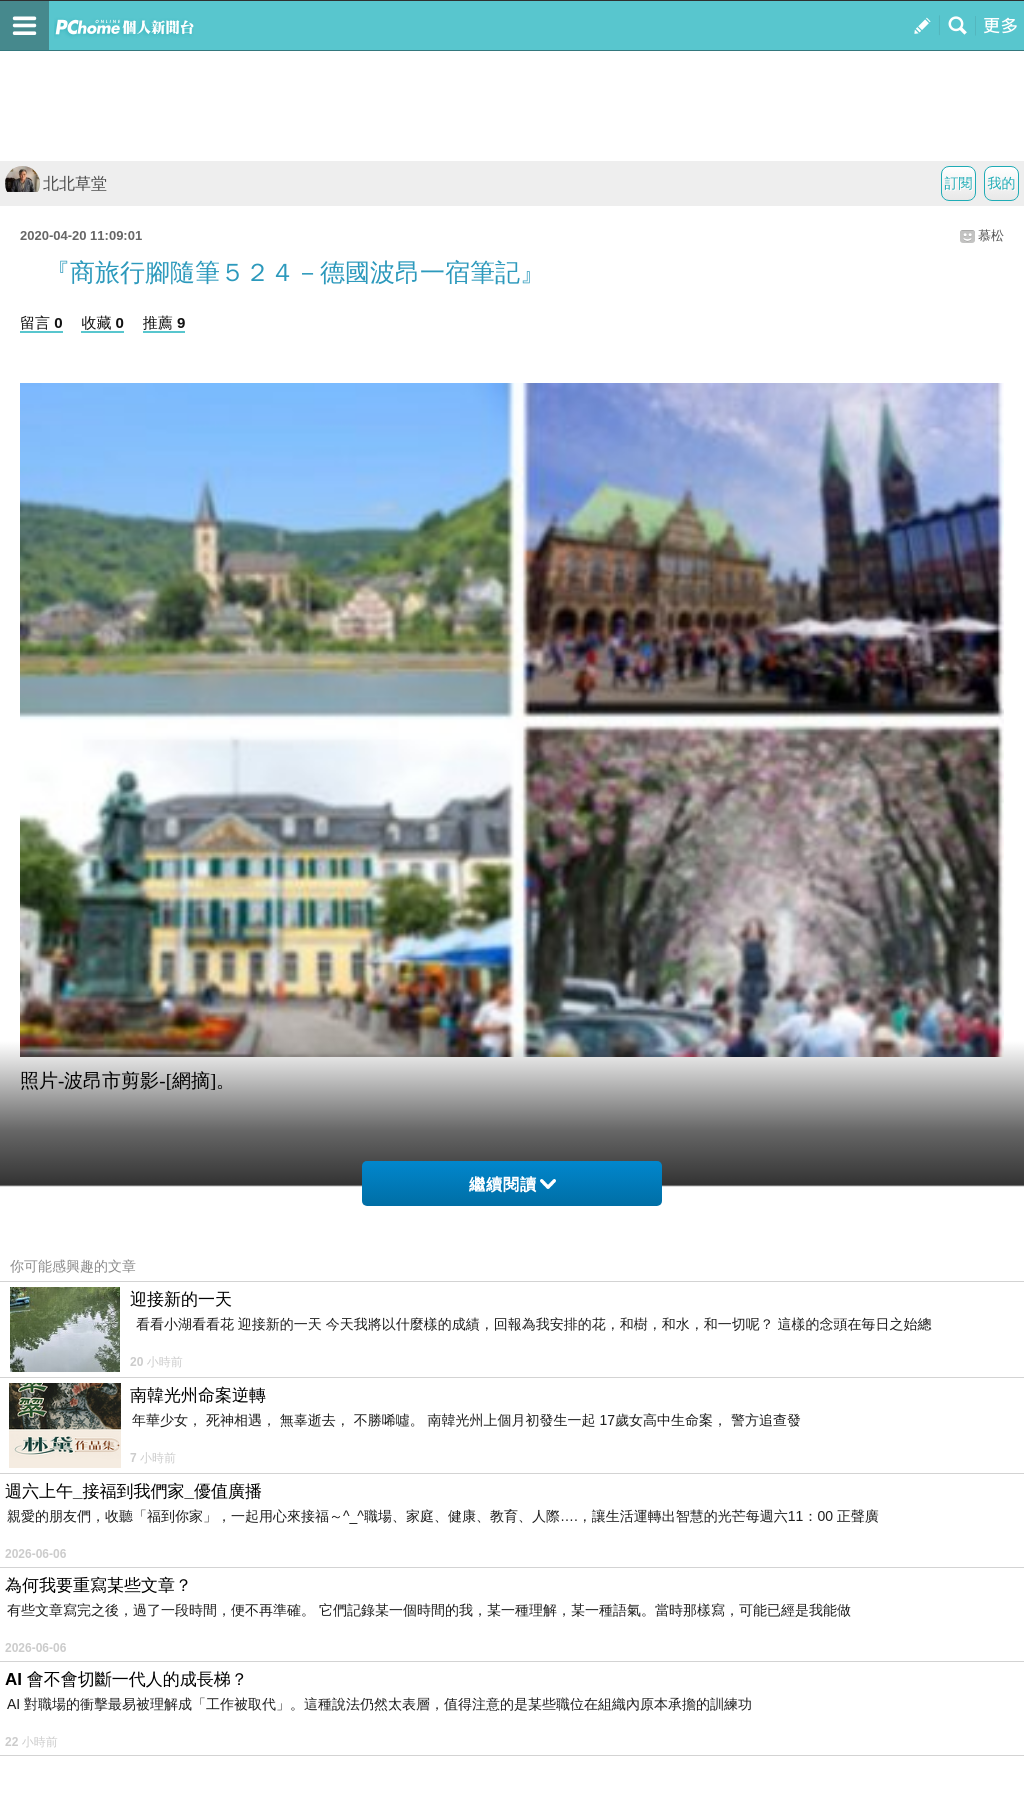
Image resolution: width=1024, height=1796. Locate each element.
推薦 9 (164, 322)
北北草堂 (56, 183)
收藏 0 (102, 322)
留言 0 (41, 322)
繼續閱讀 (512, 1184)
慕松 (991, 235)
